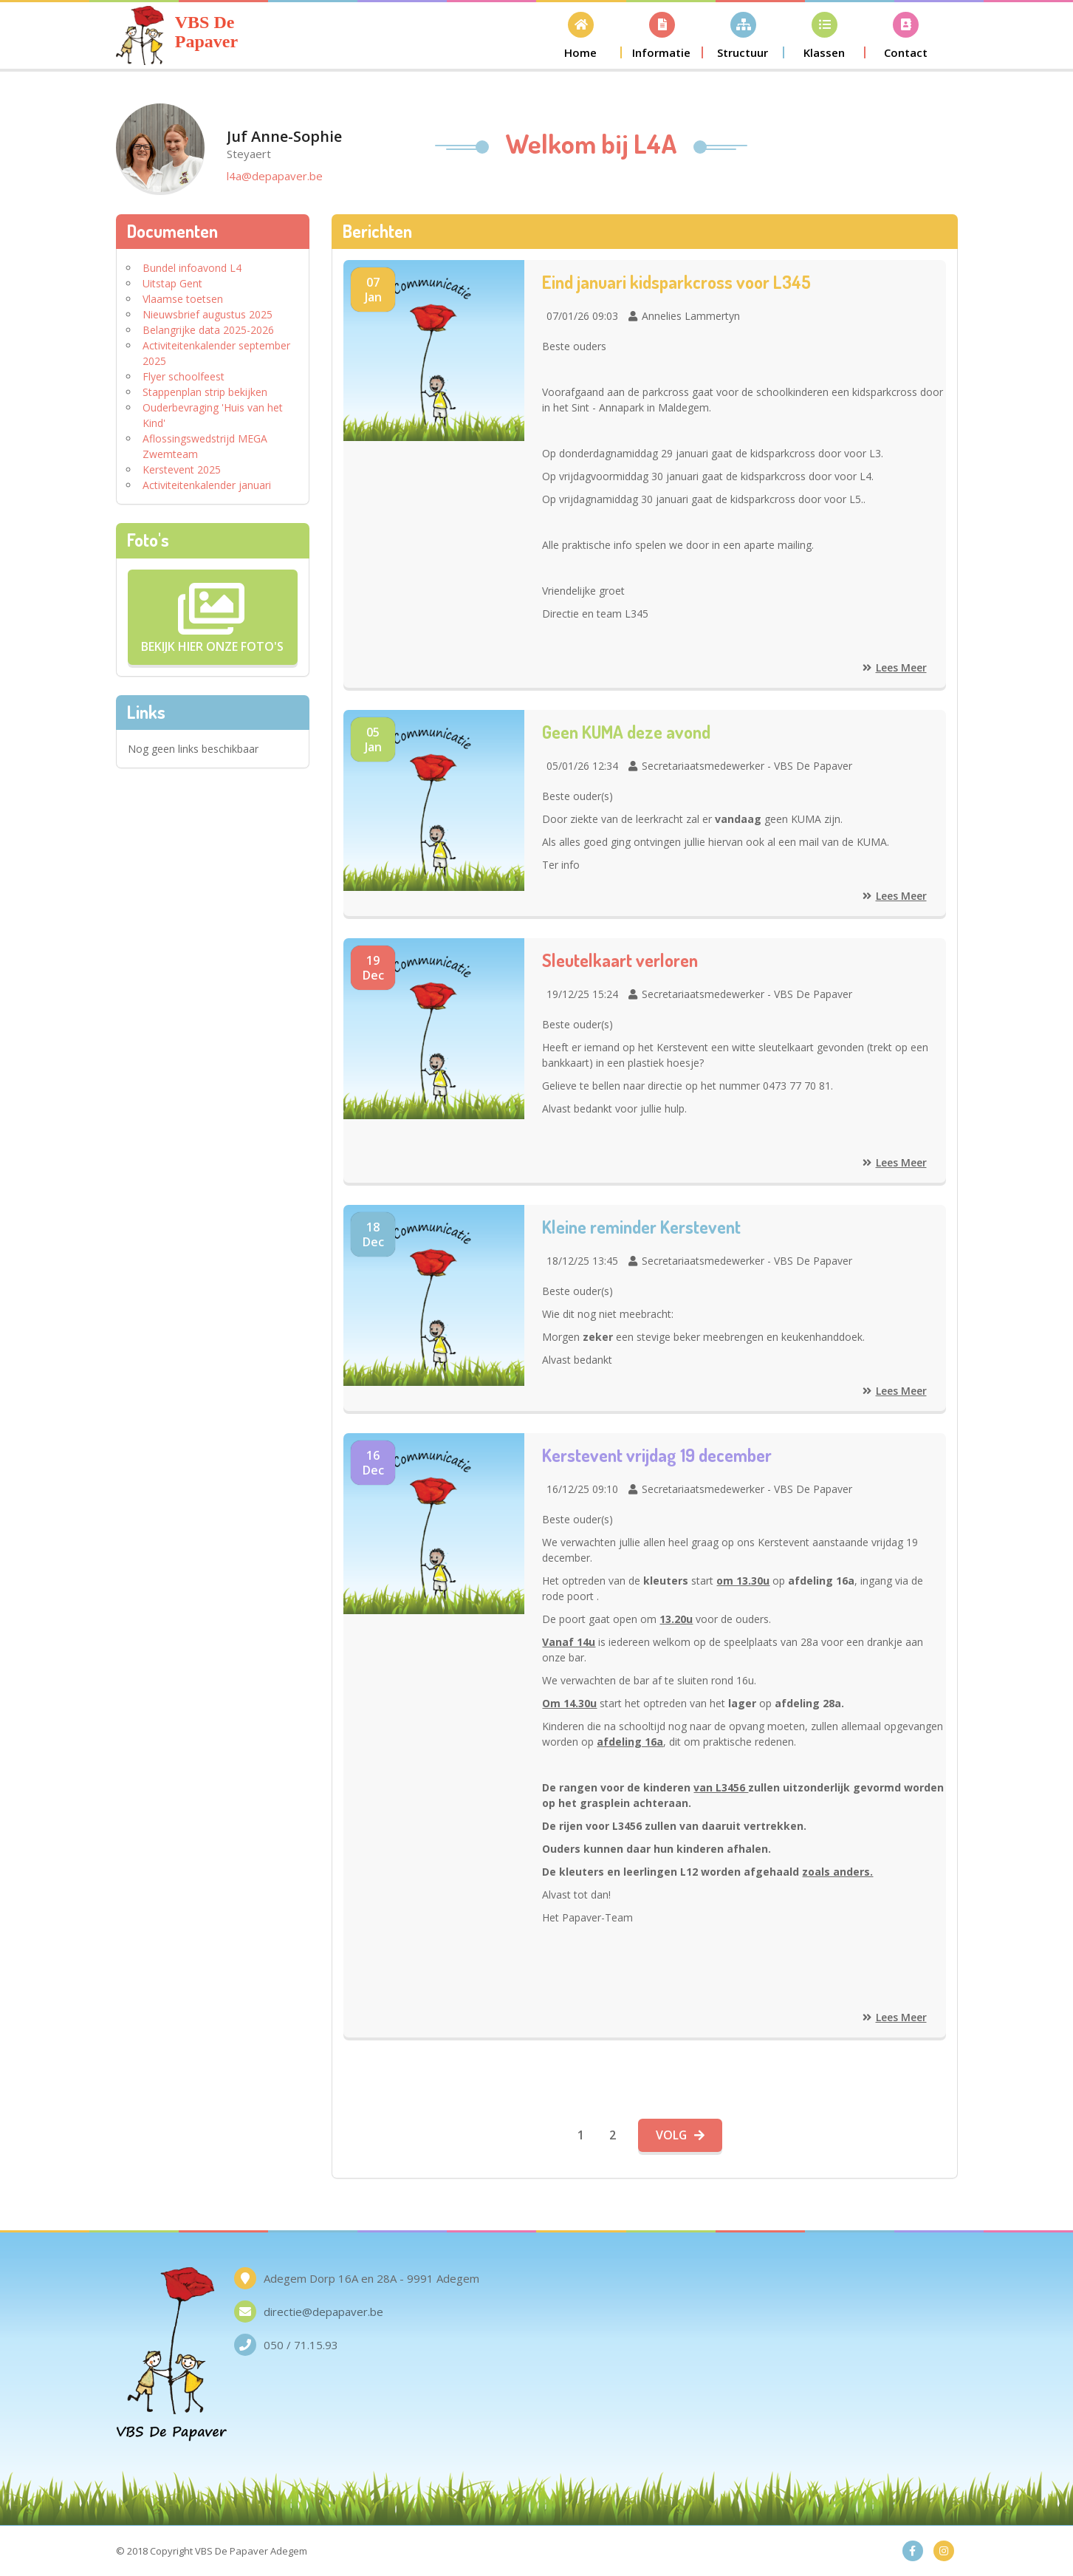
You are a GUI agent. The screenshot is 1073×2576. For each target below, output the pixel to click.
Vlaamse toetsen (183, 299)
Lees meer (895, 667)
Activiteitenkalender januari (207, 485)
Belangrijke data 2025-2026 (208, 330)
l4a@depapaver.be (275, 175)
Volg (680, 2135)
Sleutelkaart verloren (621, 960)
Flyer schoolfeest (183, 376)
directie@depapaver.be (323, 2311)
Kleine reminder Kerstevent (642, 1227)
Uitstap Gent (172, 283)
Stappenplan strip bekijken (205, 392)
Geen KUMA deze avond (627, 732)
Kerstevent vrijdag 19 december (657, 1455)
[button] (581, 35)
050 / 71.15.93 (301, 2344)
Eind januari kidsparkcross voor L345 (677, 282)
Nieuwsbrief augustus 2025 (207, 314)
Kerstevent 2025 (182, 469)
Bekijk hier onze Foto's (212, 617)
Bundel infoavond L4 (192, 268)
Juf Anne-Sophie (284, 143)
